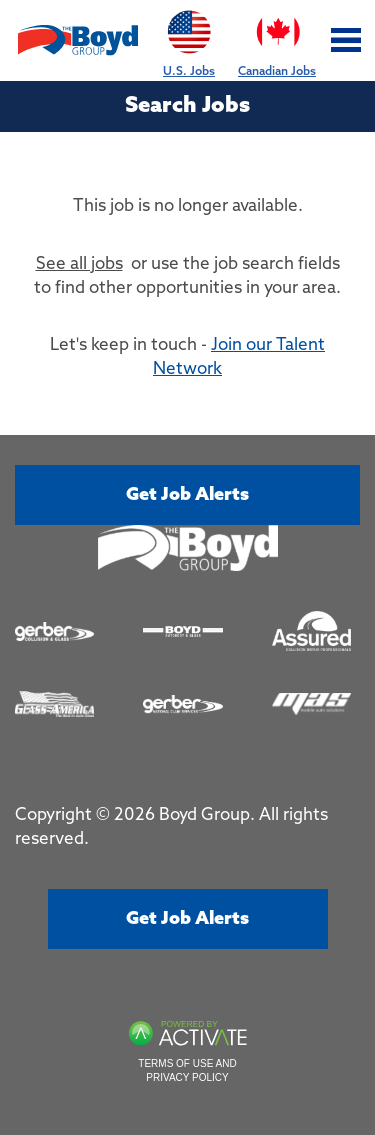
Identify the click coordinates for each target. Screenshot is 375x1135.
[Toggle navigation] (346, 40)
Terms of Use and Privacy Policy (187, 1070)
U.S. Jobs (189, 39)
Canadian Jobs (277, 39)
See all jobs (79, 264)
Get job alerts (187, 495)
